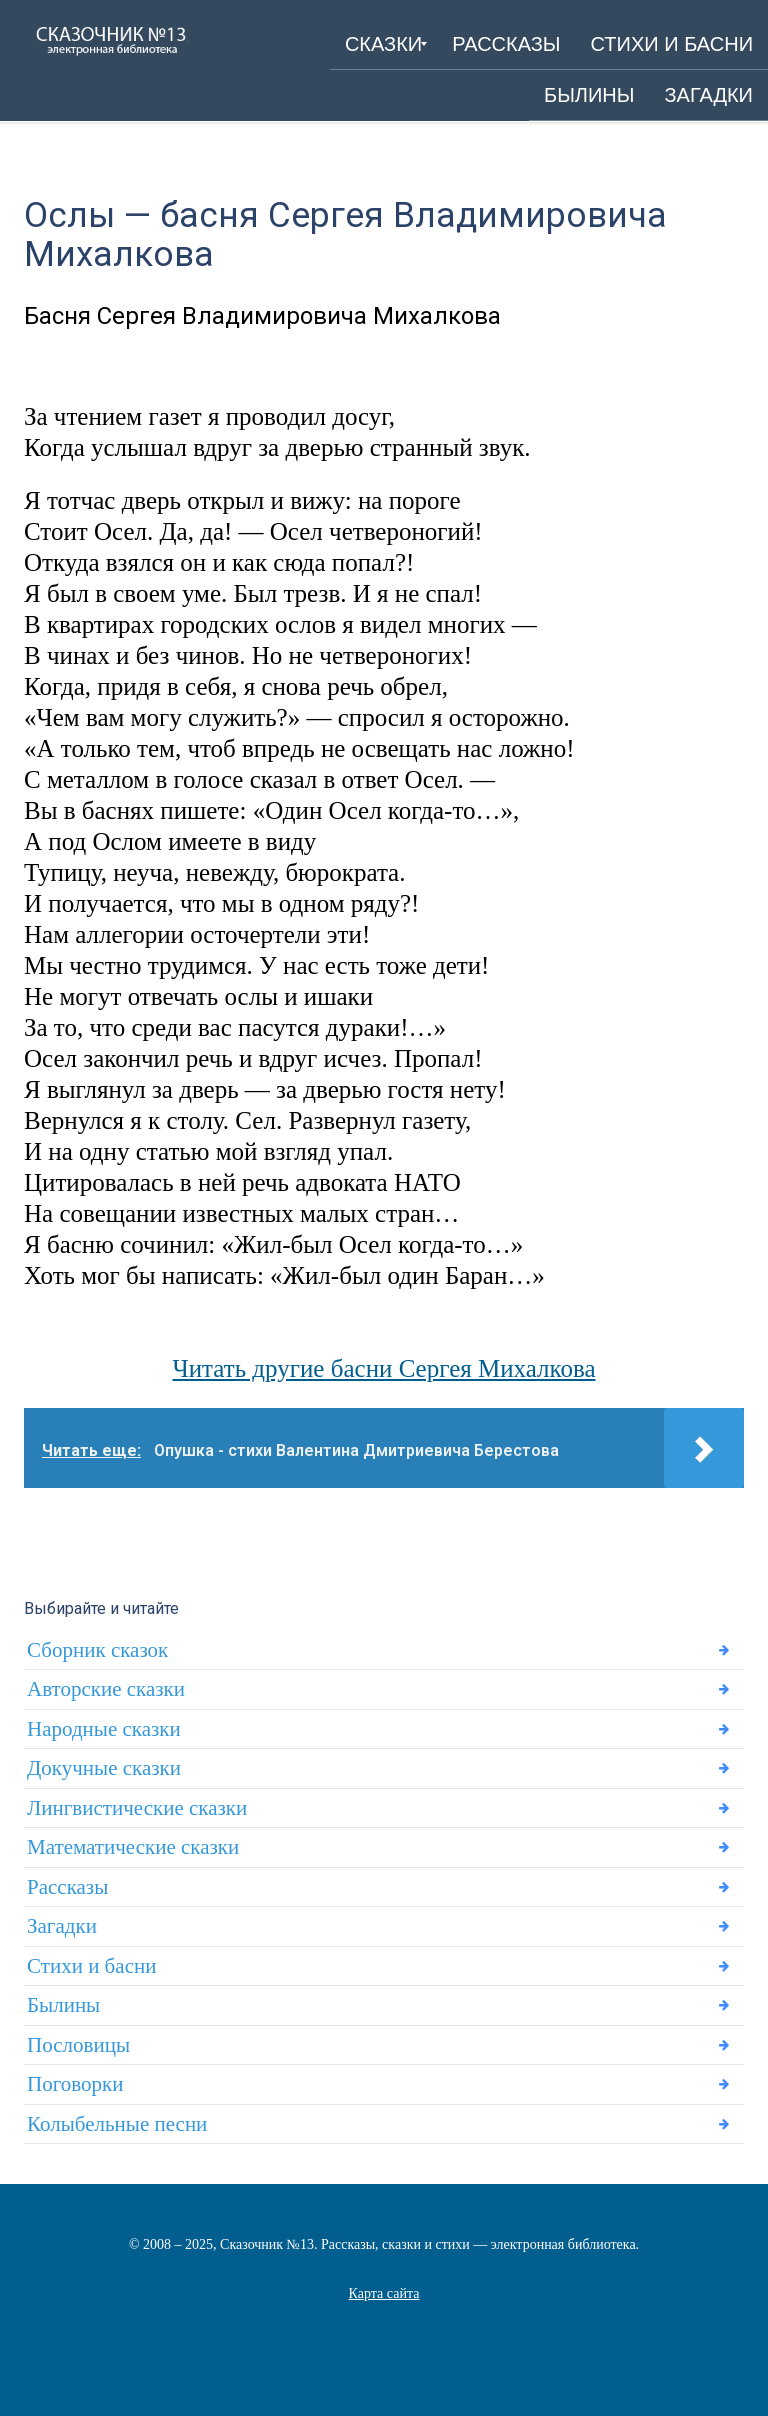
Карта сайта (384, 2293)
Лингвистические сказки (137, 1808)
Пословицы (78, 2045)
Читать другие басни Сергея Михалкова (383, 1368)
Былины (63, 2005)
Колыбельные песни (117, 2124)
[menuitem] (383, 44)
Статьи (383, 2318)
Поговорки (75, 2084)
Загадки (62, 1926)
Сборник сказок (97, 1650)
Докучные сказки (104, 1768)
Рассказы (67, 1887)
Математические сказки (133, 1847)
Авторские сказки (106, 1689)
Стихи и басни (91, 1966)
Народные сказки (104, 1729)
